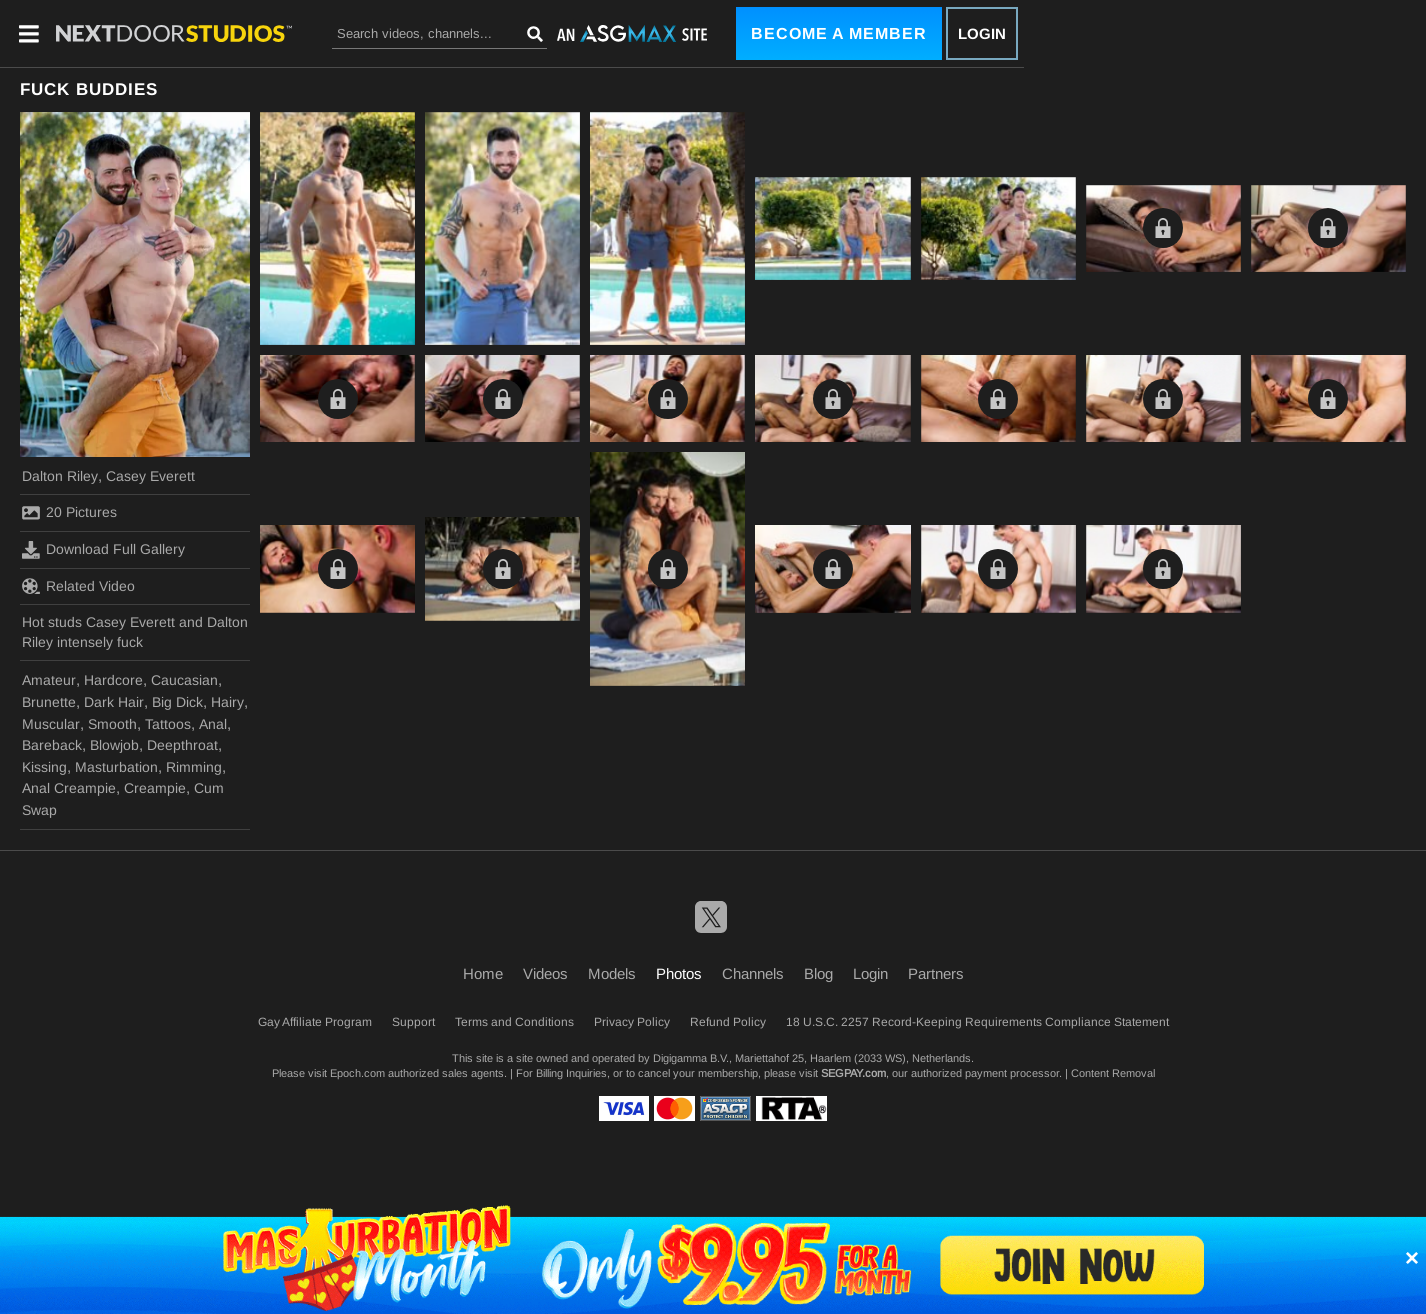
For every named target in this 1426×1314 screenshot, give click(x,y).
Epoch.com (357, 1073)
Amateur (49, 680)
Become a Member (839, 33)
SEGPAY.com (853, 1073)
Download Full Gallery (103, 550)
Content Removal (1113, 1073)
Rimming (194, 767)
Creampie (155, 788)
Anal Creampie (69, 788)
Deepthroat (182, 745)
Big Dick (177, 702)
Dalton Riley (60, 476)
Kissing (44, 767)
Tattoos (168, 724)
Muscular (51, 724)
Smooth (112, 724)
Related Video (78, 586)
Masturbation (116, 767)
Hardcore (113, 680)
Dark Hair (114, 702)
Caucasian (184, 680)
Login (982, 33)
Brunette (49, 702)
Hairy (227, 702)
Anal (213, 724)
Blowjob (114, 745)
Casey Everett (150, 476)
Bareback (52, 745)
